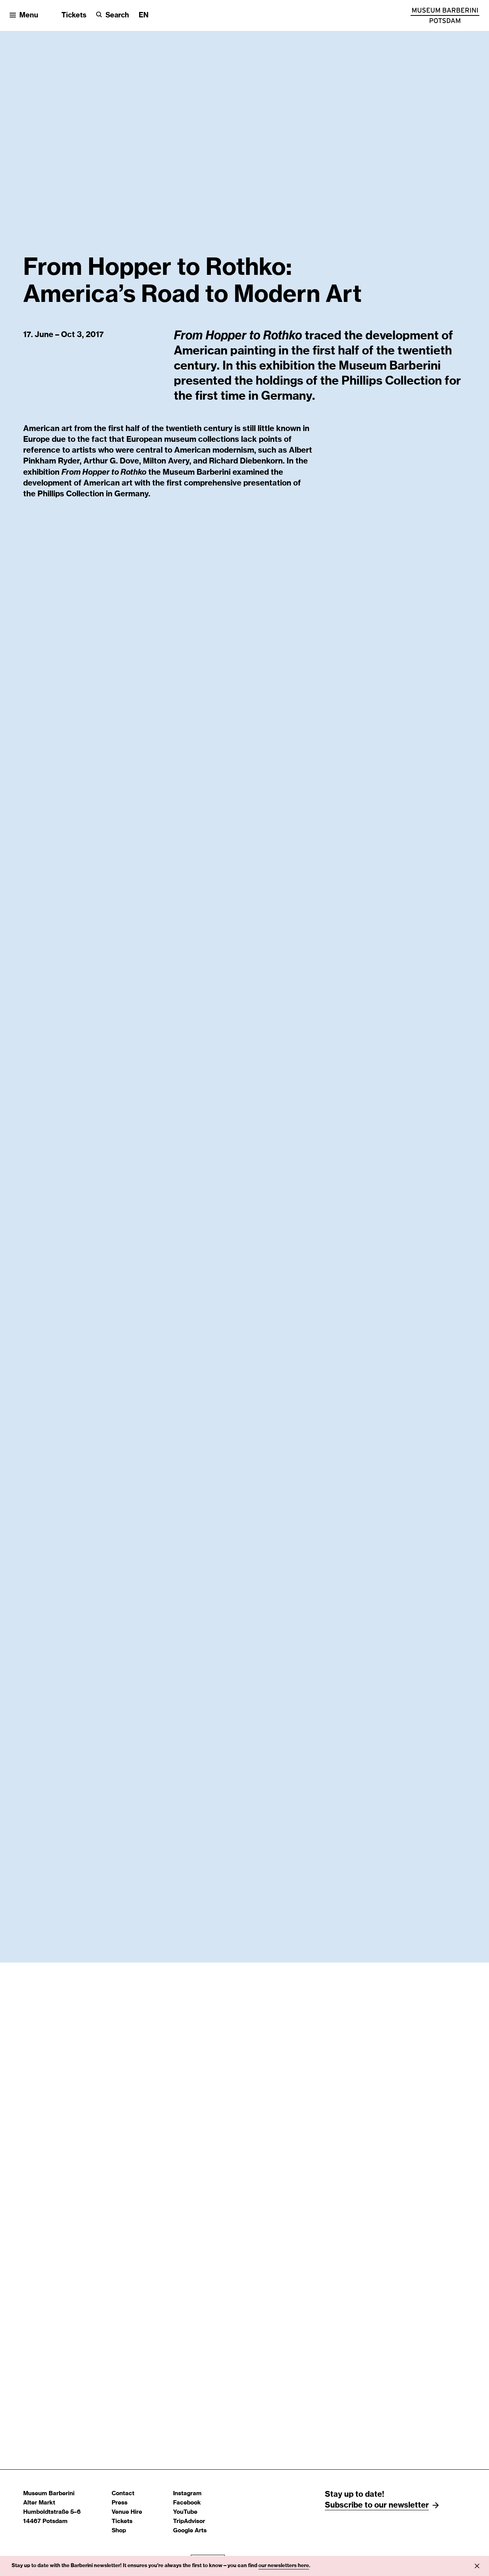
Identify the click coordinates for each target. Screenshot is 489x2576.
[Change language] (144, 15)
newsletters (283, 2565)
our (263, 2565)
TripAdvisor (189, 2521)
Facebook (187, 2503)
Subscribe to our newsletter (377, 2505)
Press (119, 2503)
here (303, 2565)
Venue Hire (127, 2512)
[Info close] (477, 2566)
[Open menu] (24, 15)
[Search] (112, 15)
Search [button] (117, 15)
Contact (123, 2493)
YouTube (185, 2512)
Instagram (187, 2493)
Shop (119, 2530)
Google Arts (190, 2530)
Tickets (74, 15)
